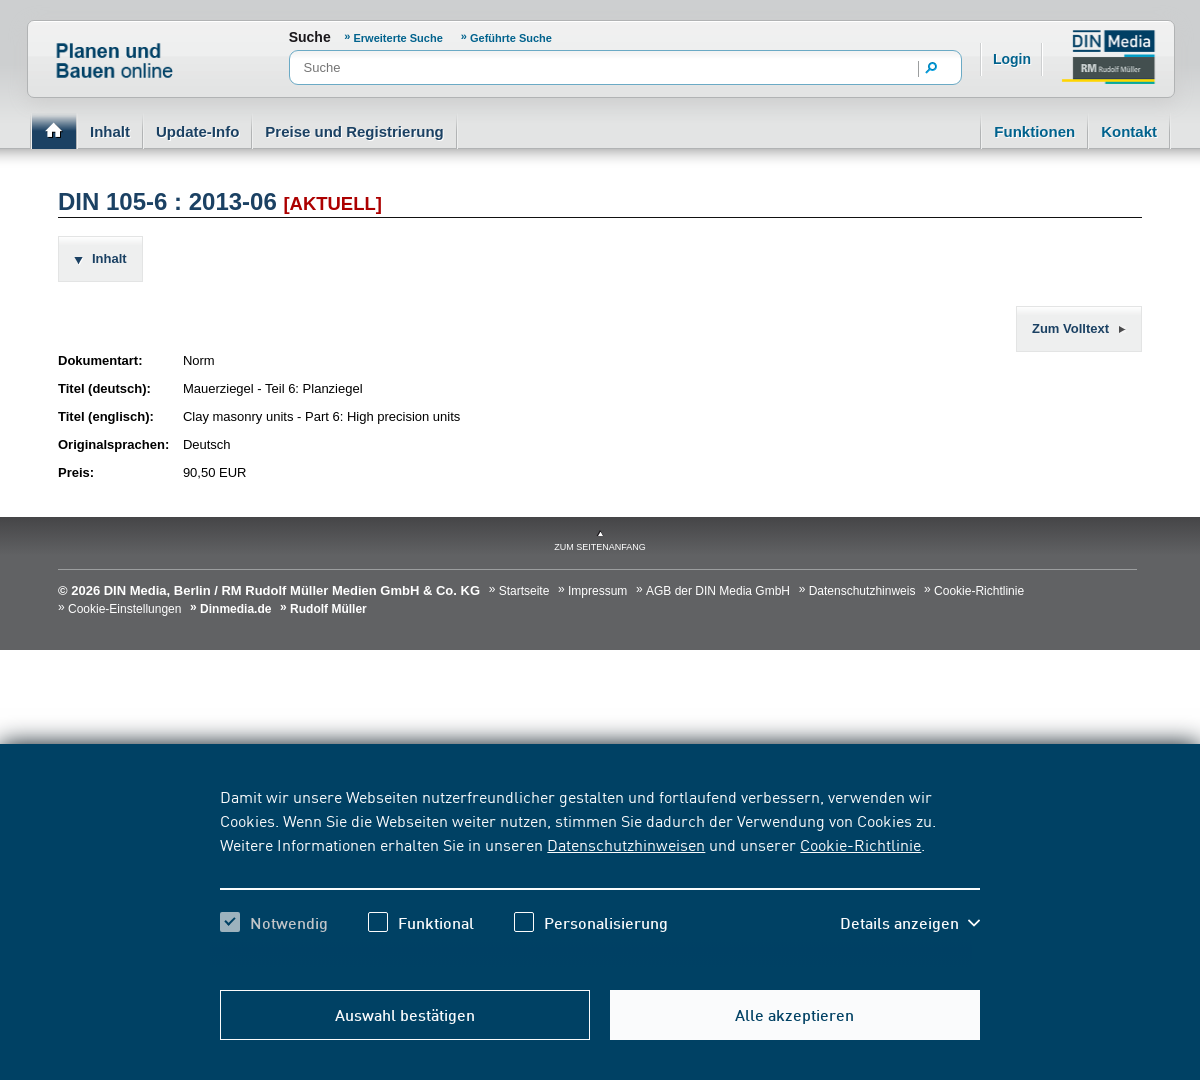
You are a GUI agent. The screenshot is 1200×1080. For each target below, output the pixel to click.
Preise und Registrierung (354, 131)
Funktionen (1034, 131)
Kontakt (1129, 131)
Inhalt (110, 131)
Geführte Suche (511, 38)
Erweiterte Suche (400, 38)
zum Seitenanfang (600, 547)
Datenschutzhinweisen (626, 844)
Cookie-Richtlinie (860, 844)
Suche (310, 37)
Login (1012, 59)
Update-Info (197, 131)
